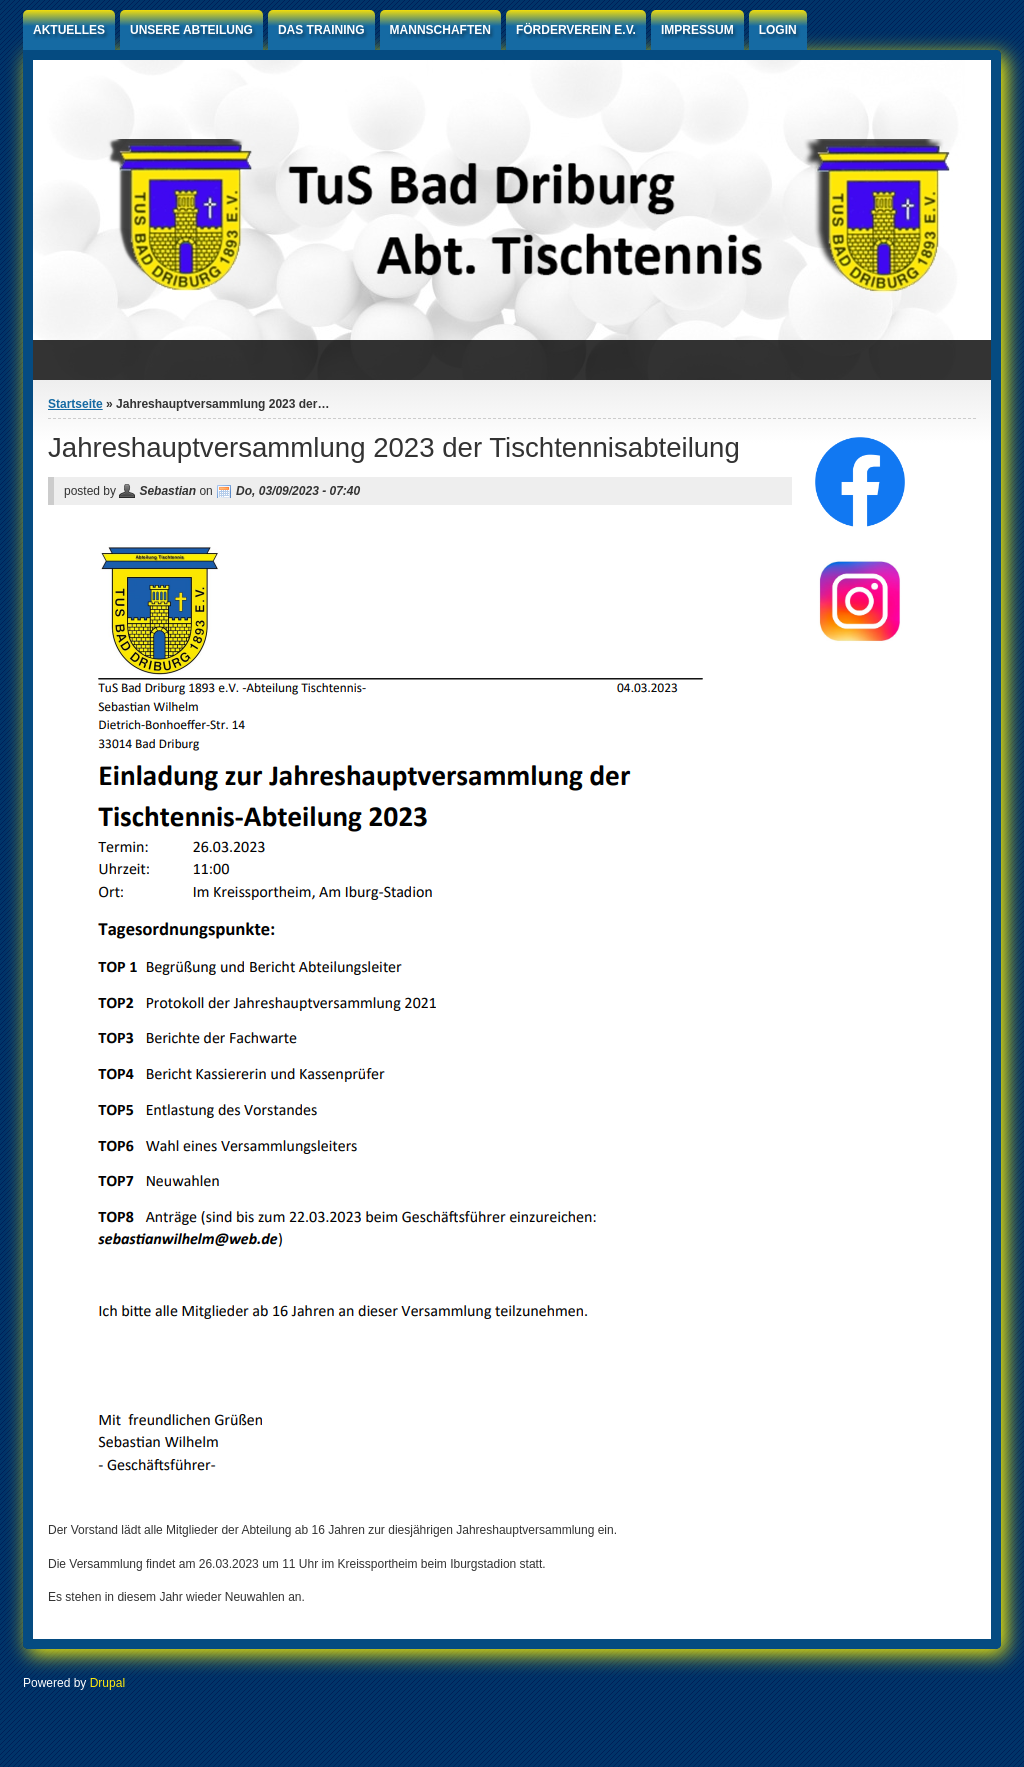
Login (778, 30)
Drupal (107, 1683)
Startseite (75, 404)
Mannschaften (440, 30)
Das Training (321, 30)
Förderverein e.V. (576, 30)
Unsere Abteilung (191, 30)
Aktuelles (69, 30)
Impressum (697, 30)
